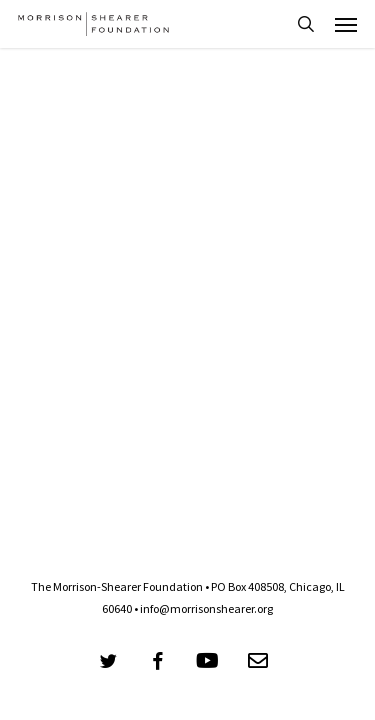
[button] (346, 24)
